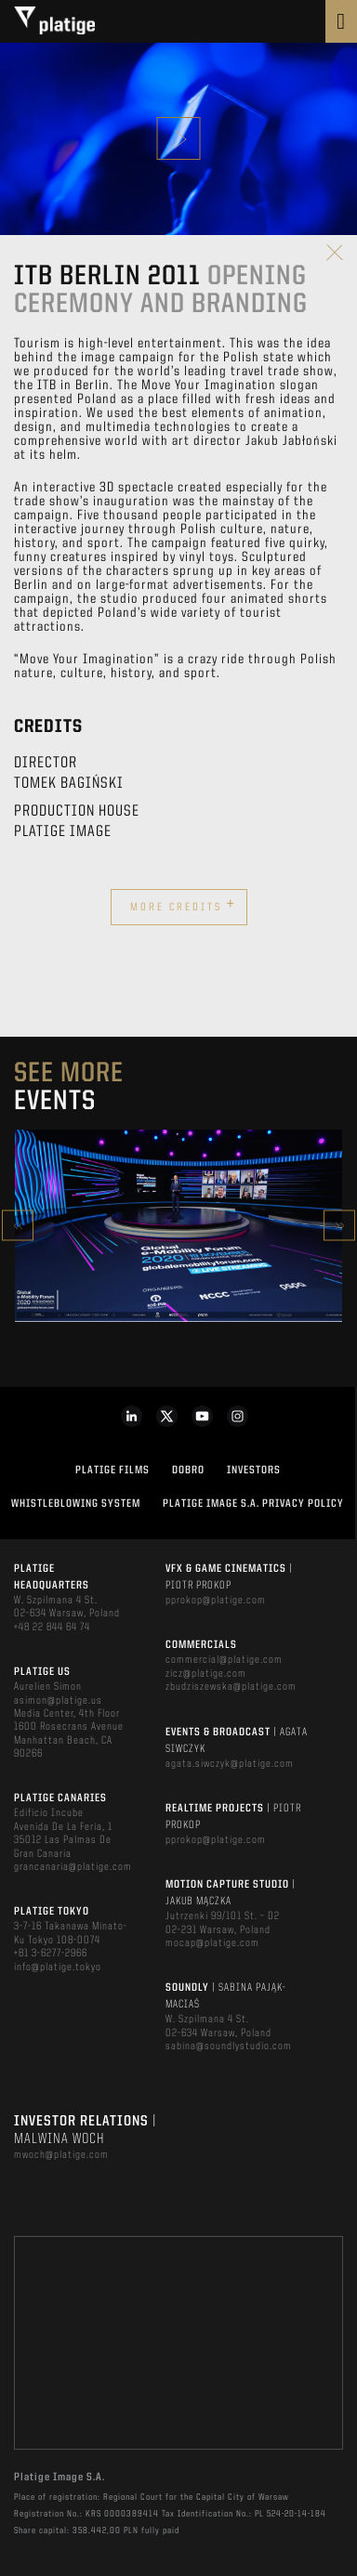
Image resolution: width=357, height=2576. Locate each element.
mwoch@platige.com (61, 2155)
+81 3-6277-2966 (50, 1953)
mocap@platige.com (212, 1943)
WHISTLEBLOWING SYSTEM (75, 1504)
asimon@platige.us (58, 1700)
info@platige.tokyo (57, 1967)
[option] (178, 1226)
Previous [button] (17, 1225)
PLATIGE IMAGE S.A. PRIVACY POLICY (253, 1504)
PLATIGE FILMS (112, 1470)
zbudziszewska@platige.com (231, 1687)
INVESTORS (254, 1470)
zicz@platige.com (205, 1674)
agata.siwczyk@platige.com (229, 1764)
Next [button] (339, 1225)
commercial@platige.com (224, 1660)
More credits (183, 905)
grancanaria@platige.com (73, 1867)
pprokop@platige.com (215, 1600)
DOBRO (188, 1470)
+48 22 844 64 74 (52, 1627)
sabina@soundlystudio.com (228, 2046)
